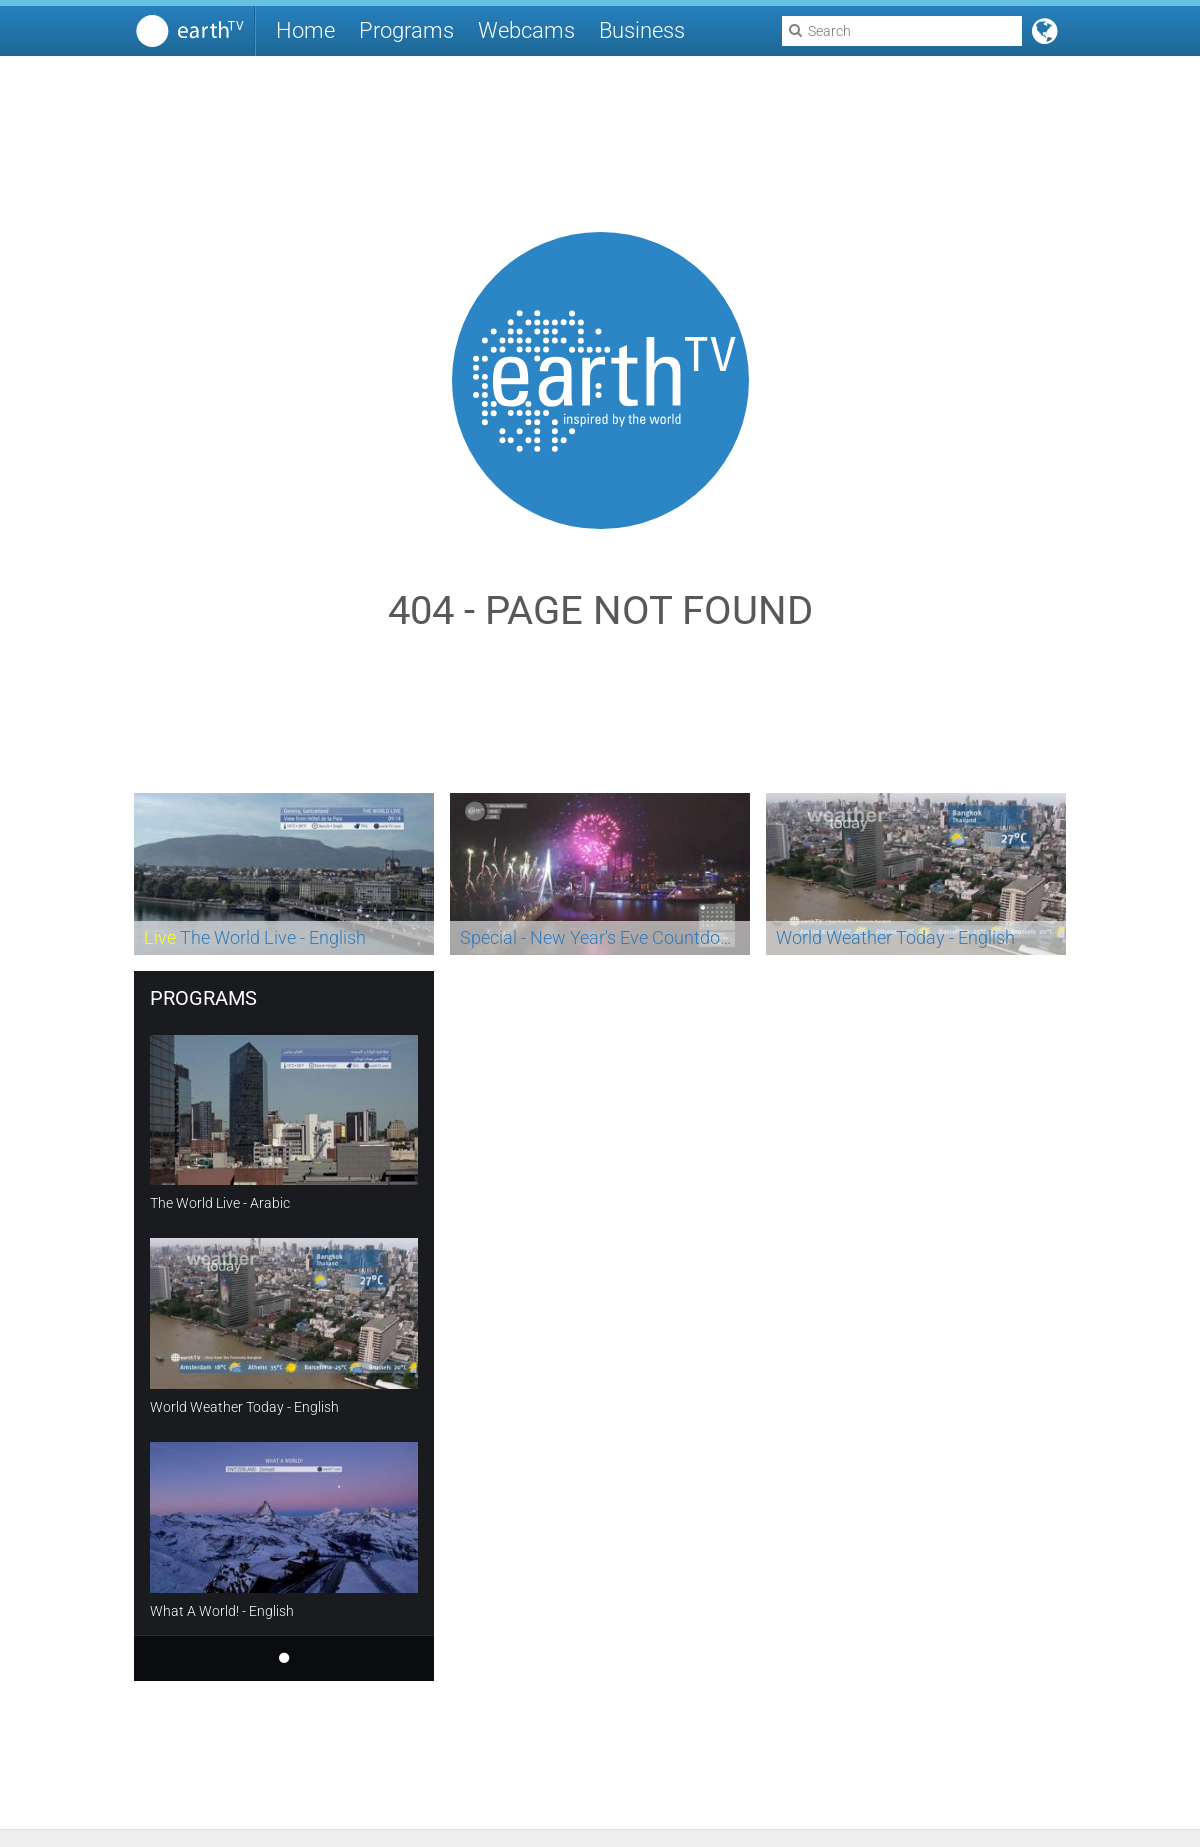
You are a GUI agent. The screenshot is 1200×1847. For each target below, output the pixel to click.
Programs (406, 30)
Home (305, 30)
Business (642, 30)
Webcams (526, 30)
